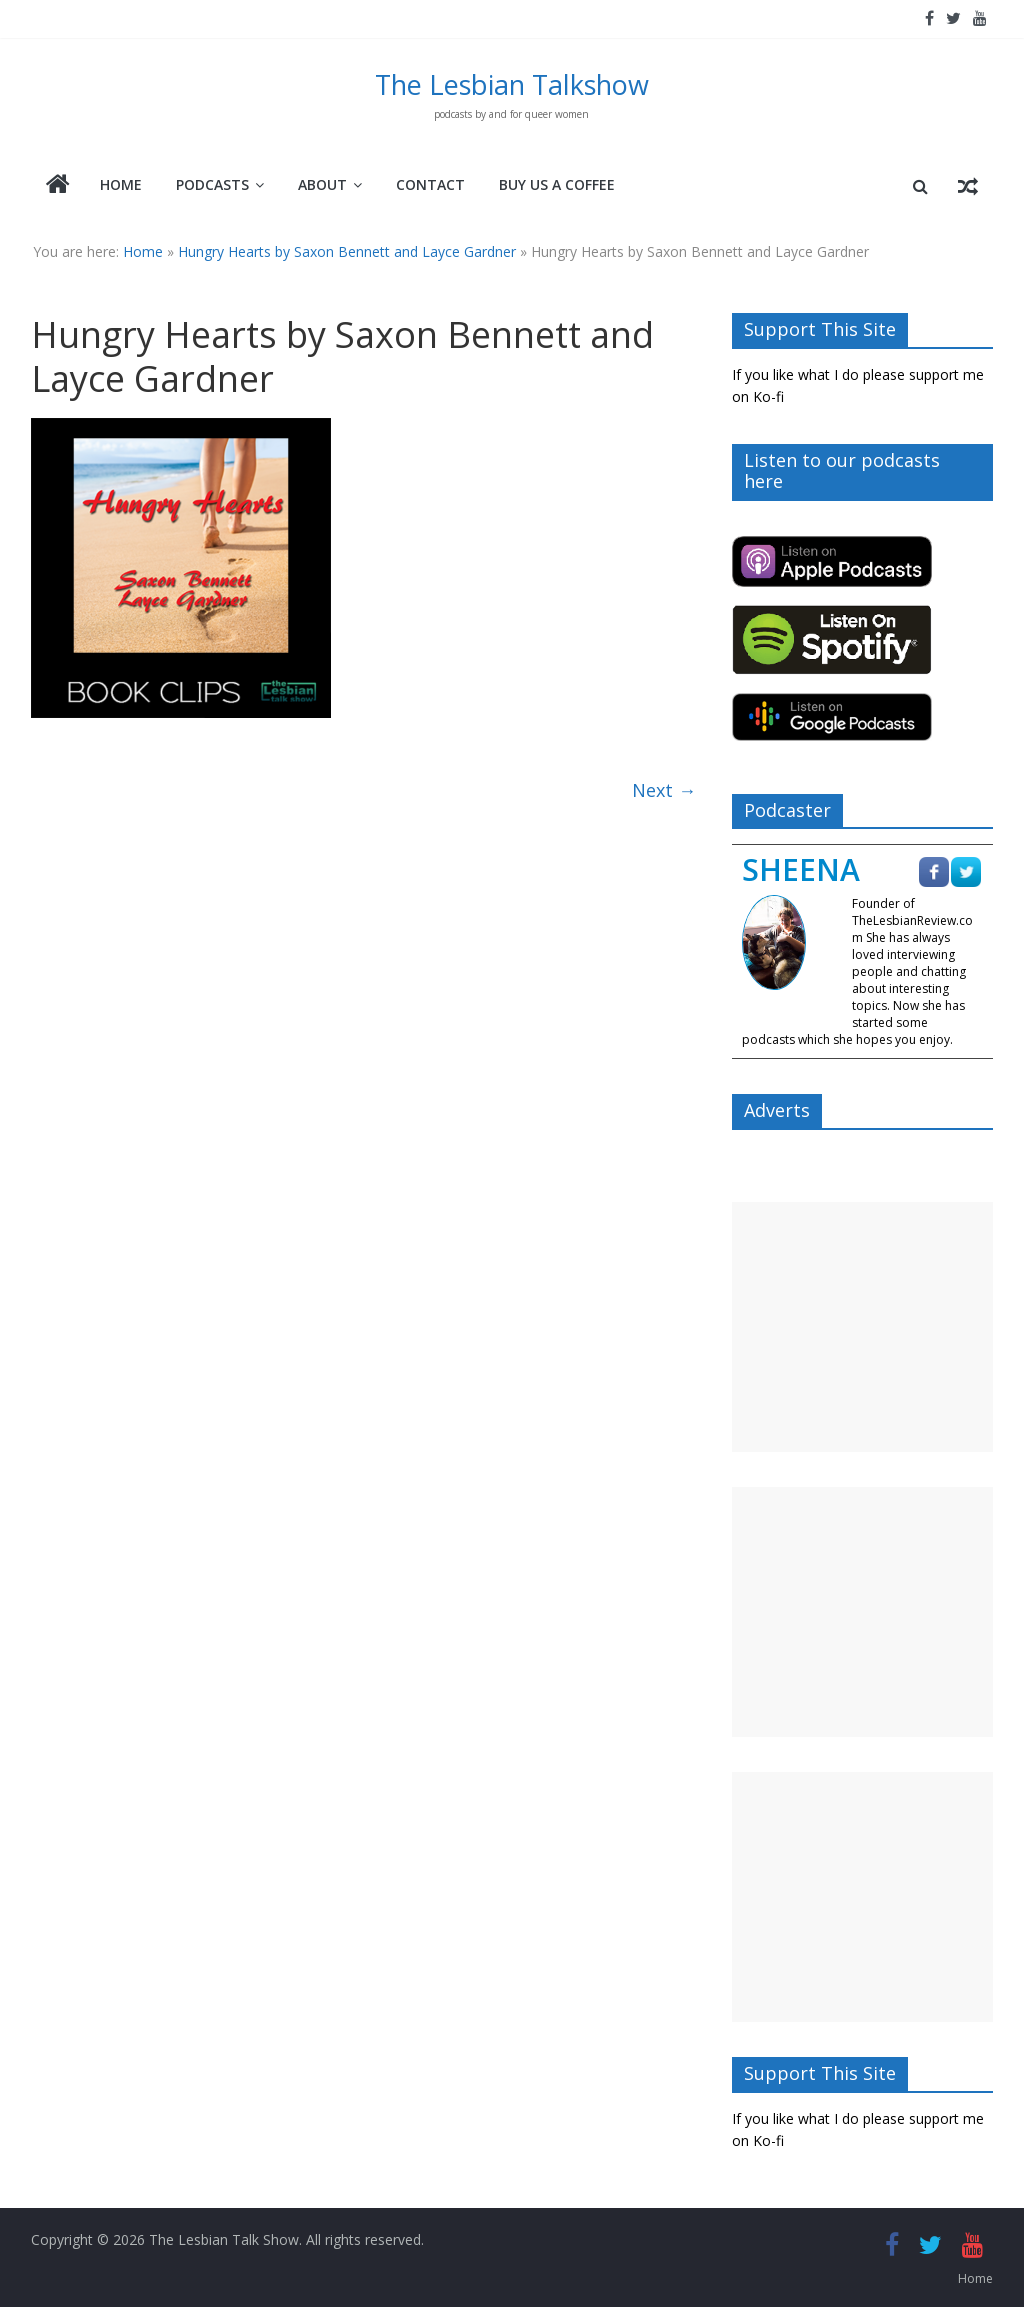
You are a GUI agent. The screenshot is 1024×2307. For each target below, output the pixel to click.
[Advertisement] (863, 1327)
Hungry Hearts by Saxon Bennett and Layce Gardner (347, 251)
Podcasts (212, 184)
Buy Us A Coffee (557, 184)
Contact (430, 184)
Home (121, 184)
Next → (664, 790)
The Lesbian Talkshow (512, 84)
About (322, 184)
